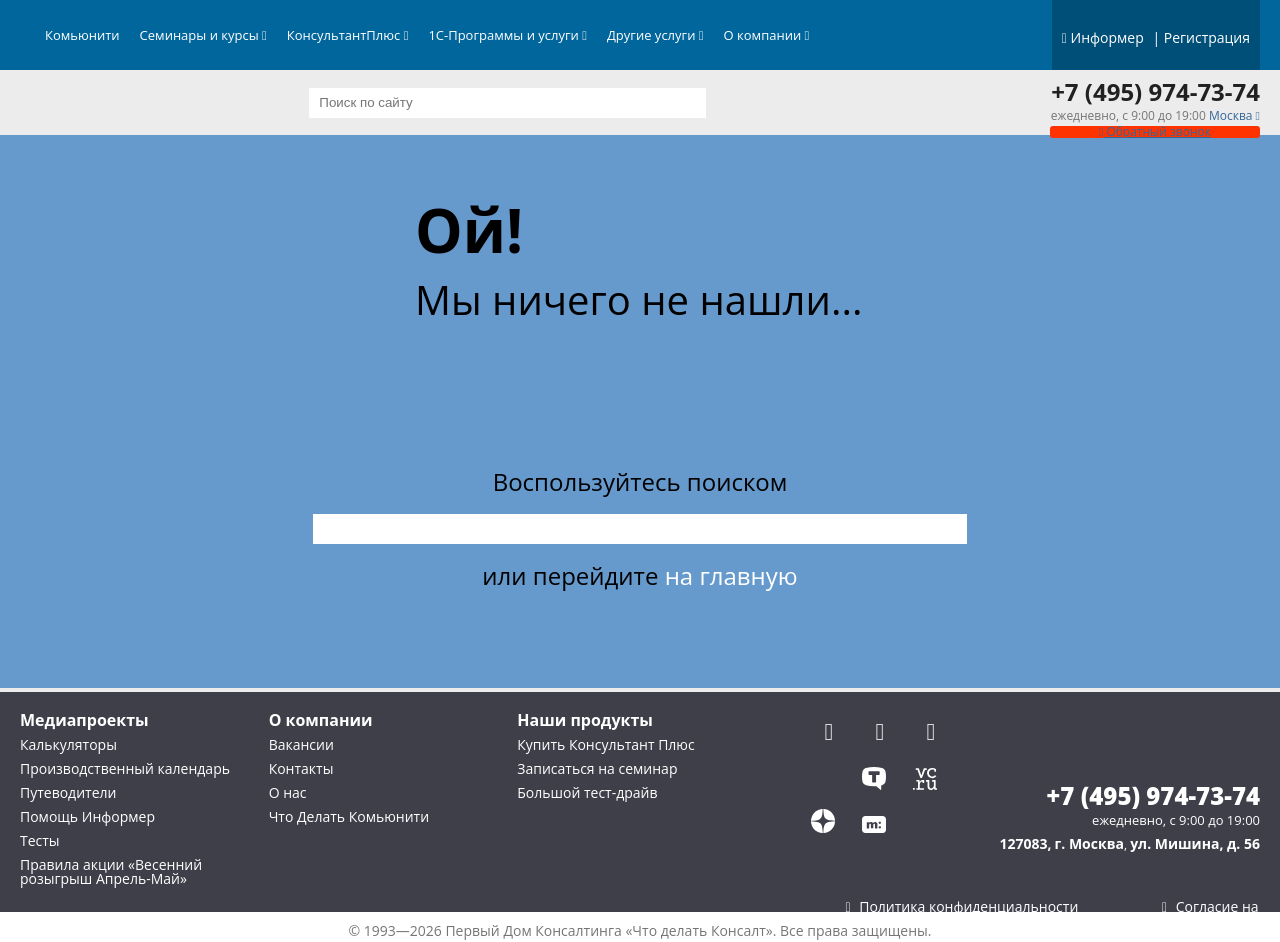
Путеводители (68, 792)
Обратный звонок (1155, 131)
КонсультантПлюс (348, 35)
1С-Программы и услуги (507, 35)
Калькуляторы (68, 744)
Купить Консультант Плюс (605, 744)
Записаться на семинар (597, 768)
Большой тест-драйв (587, 792)
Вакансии (301, 744)
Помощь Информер (87, 816)
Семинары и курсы (203, 35)
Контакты (301, 768)
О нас (288, 792)
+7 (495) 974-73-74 (1155, 92)
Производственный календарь (125, 768)
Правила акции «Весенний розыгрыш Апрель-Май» (111, 871)
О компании (767, 35)
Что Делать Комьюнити (349, 816)
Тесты (40, 840)
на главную (731, 575)
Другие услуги (655, 35)
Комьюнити (82, 35)
